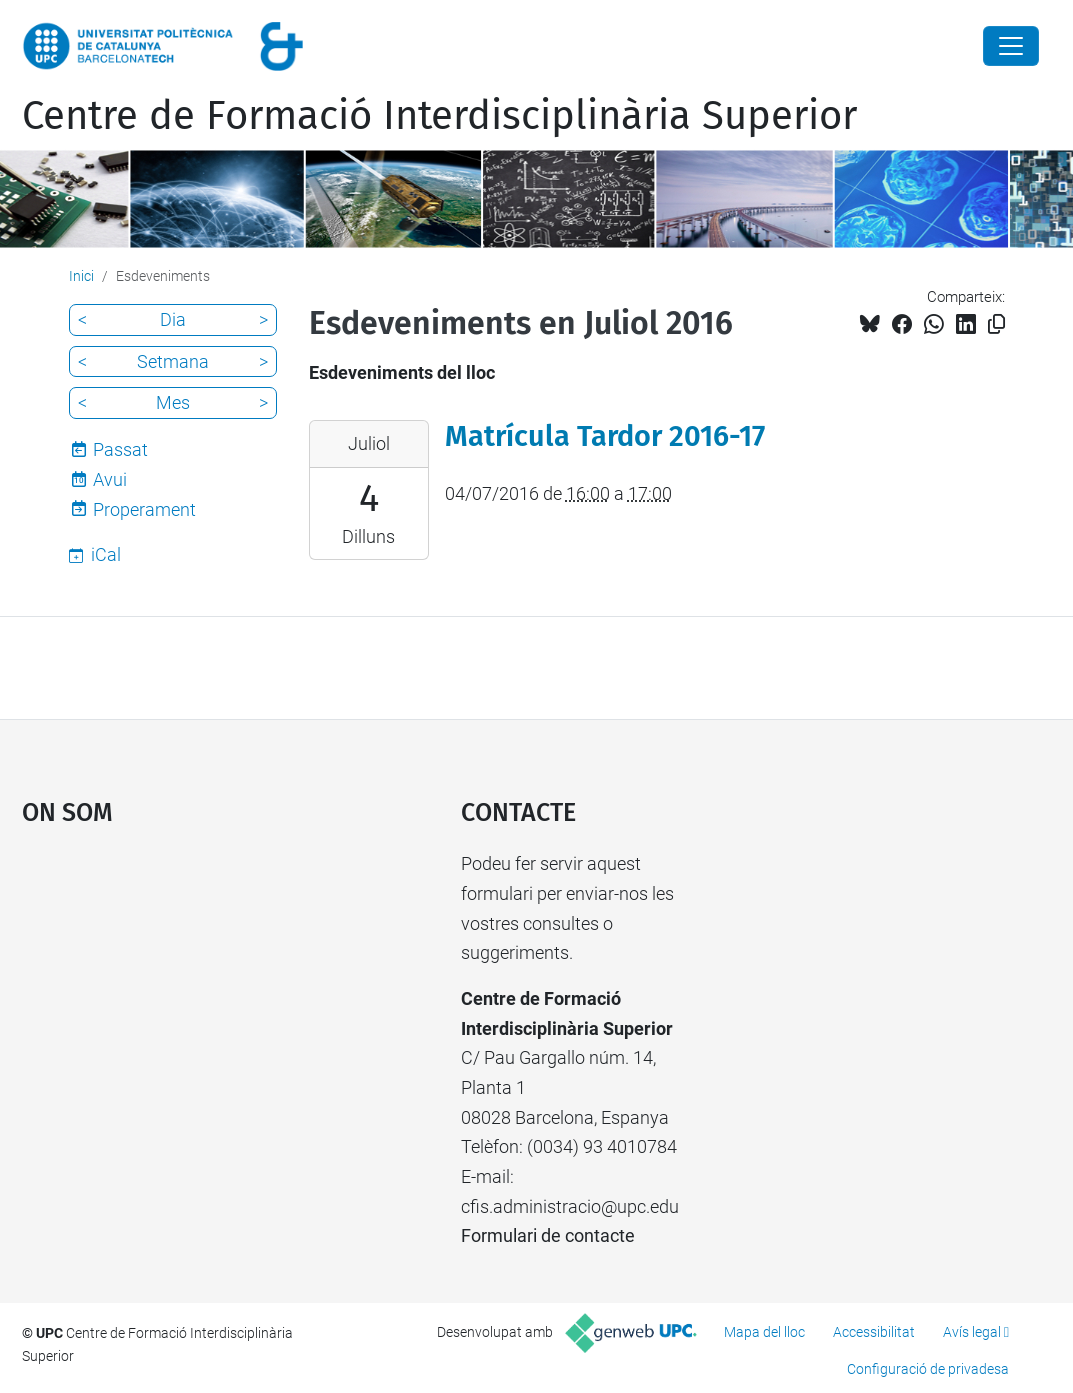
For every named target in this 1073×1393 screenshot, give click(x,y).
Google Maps (185, 999)
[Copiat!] (996, 324)
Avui (110, 479)
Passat (120, 449)
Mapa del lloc (764, 1332)
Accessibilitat (874, 1332)
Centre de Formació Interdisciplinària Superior (439, 116)
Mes (173, 402)
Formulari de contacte (548, 1235)
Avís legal (972, 1332)
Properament (144, 509)
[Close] (1011, 46)
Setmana (173, 361)
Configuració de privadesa (928, 1369)
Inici (81, 276)
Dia (173, 319)
